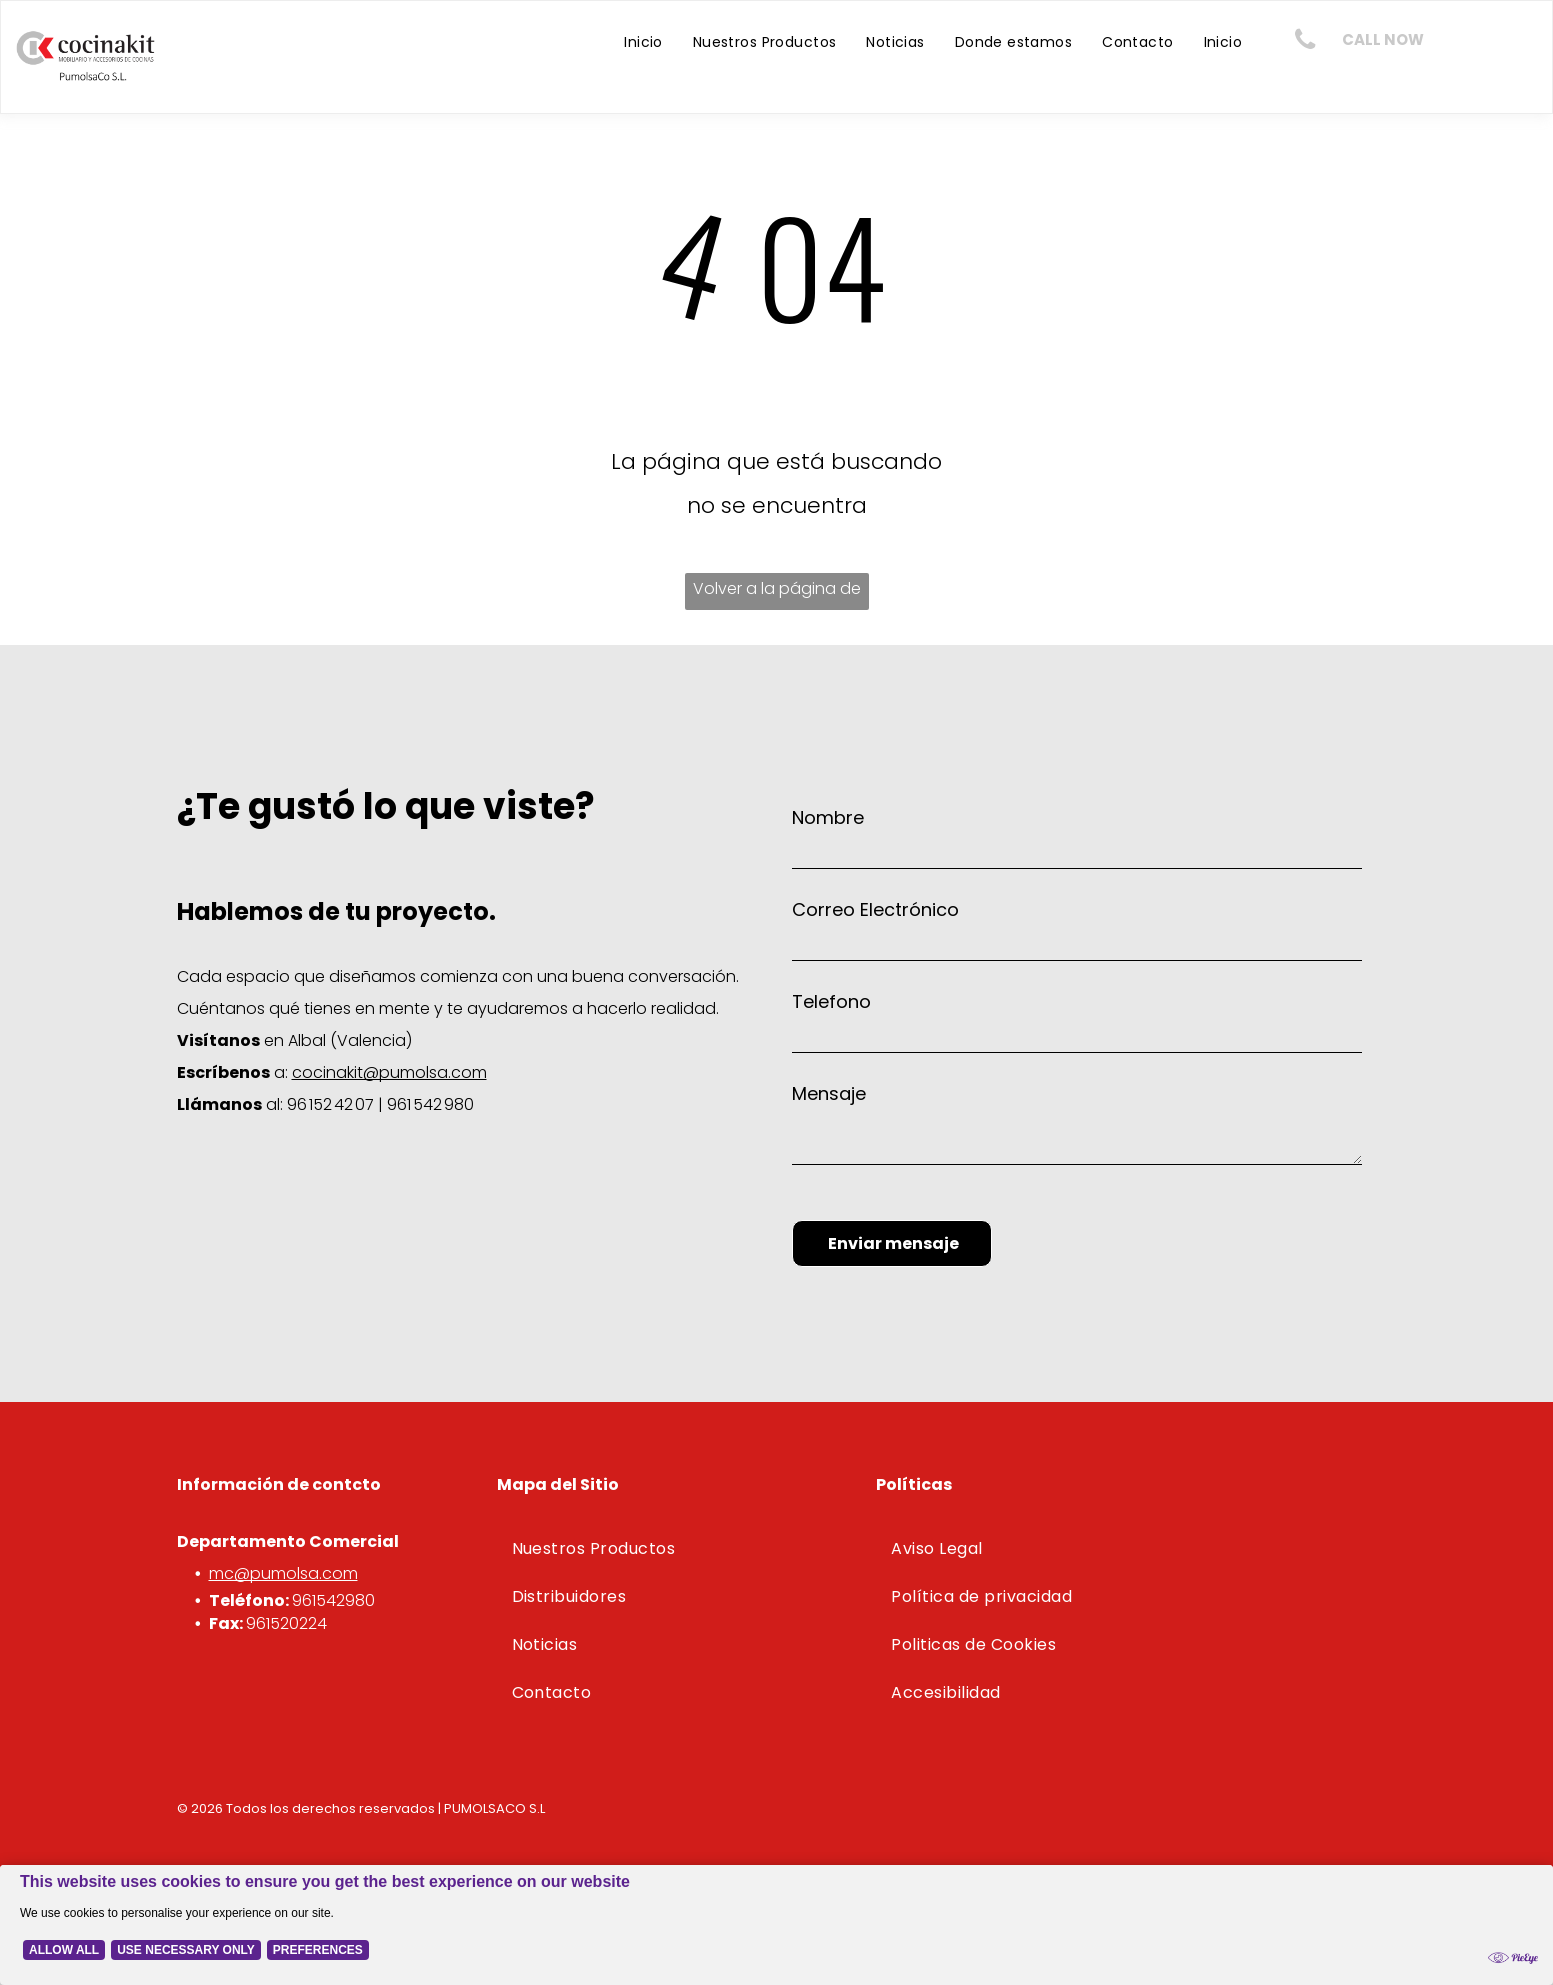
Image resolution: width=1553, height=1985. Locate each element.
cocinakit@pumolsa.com (389, 1072)
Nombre (828, 817)
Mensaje (829, 1093)
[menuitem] (643, 42)
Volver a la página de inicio (777, 593)
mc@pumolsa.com (283, 1573)
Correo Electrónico (875, 909)
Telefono (831, 1001)
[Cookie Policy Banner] (776, 1913)
